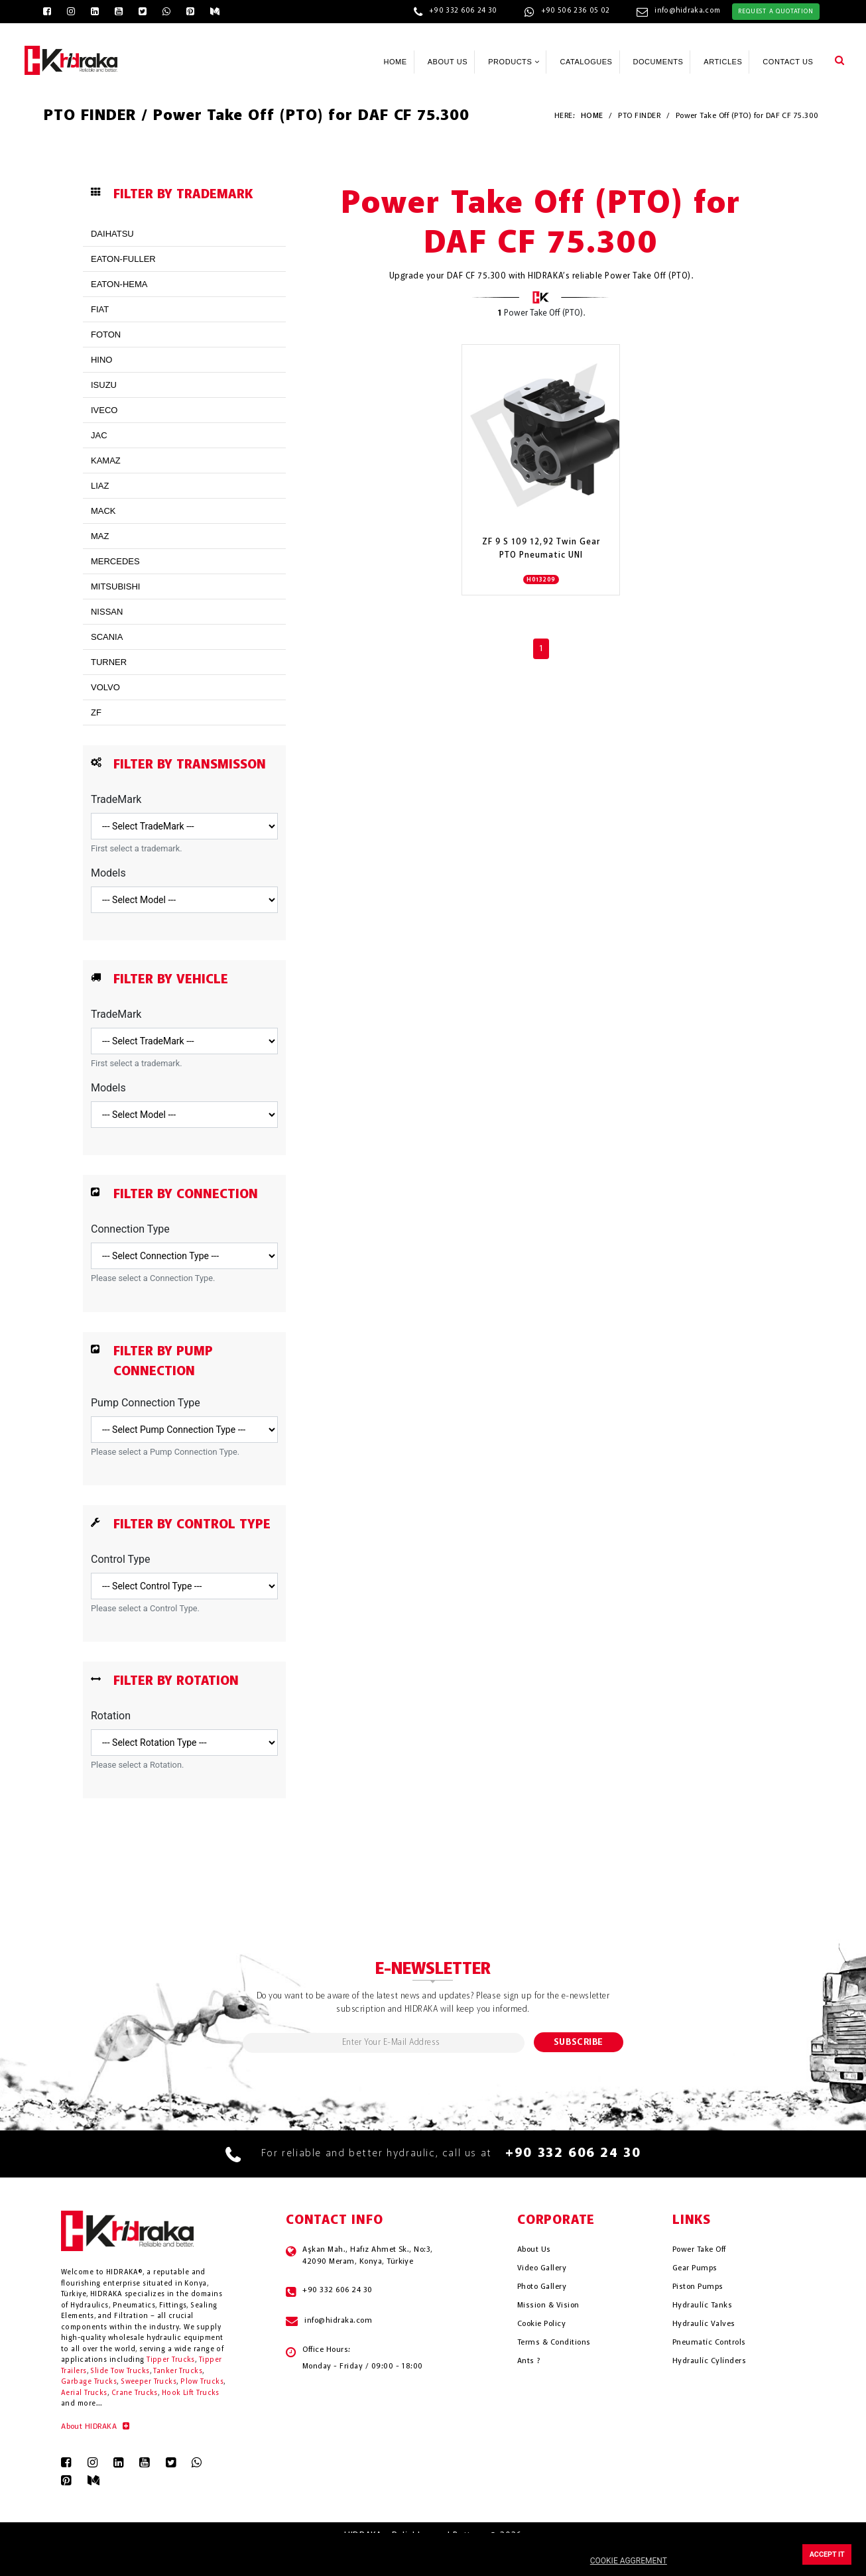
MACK (103, 511)
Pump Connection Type (145, 1402)
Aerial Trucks (84, 2393)
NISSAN (107, 612)
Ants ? (528, 2361)
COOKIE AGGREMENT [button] (628, 2560)
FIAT (100, 309)
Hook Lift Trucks (190, 2393)
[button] (839, 60)
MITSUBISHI (115, 586)
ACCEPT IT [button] (827, 2554)
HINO (102, 360)
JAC (99, 435)
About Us (534, 2250)
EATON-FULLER (123, 259)
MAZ (100, 536)
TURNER (109, 662)
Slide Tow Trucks (119, 2371)
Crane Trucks (134, 2393)
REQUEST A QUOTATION (775, 11)
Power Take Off (699, 2250)
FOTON (106, 334)
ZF (96, 712)
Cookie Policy (541, 2324)
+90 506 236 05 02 (575, 11)
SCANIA (107, 637)
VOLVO (105, 687)
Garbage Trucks (89, 2382)
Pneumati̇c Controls (709, 2343)
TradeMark (116, 799)
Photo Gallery (541, 2287)
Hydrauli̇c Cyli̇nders (709, 2361)
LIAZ (100, 486)
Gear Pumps (694, 2268)
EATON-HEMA (119, 284)
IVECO (104, 410)
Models (108, 873)
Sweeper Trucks (148, 2382)
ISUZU (104, 385)
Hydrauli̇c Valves (703, 2324)
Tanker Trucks (177, 2371)
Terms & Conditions (554, 2343)
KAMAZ (106, 460)
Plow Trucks (201, 2382)
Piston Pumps (697, 2287)
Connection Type (130, 1229)
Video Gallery (541, 2268)
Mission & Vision (548, 2305)
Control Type (121, 1559)
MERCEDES (115, 561)
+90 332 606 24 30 (463, 11)
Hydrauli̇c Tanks (702, 2305)
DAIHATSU (112, 234)
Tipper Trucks (171, 2360)
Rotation (111, 1715)
